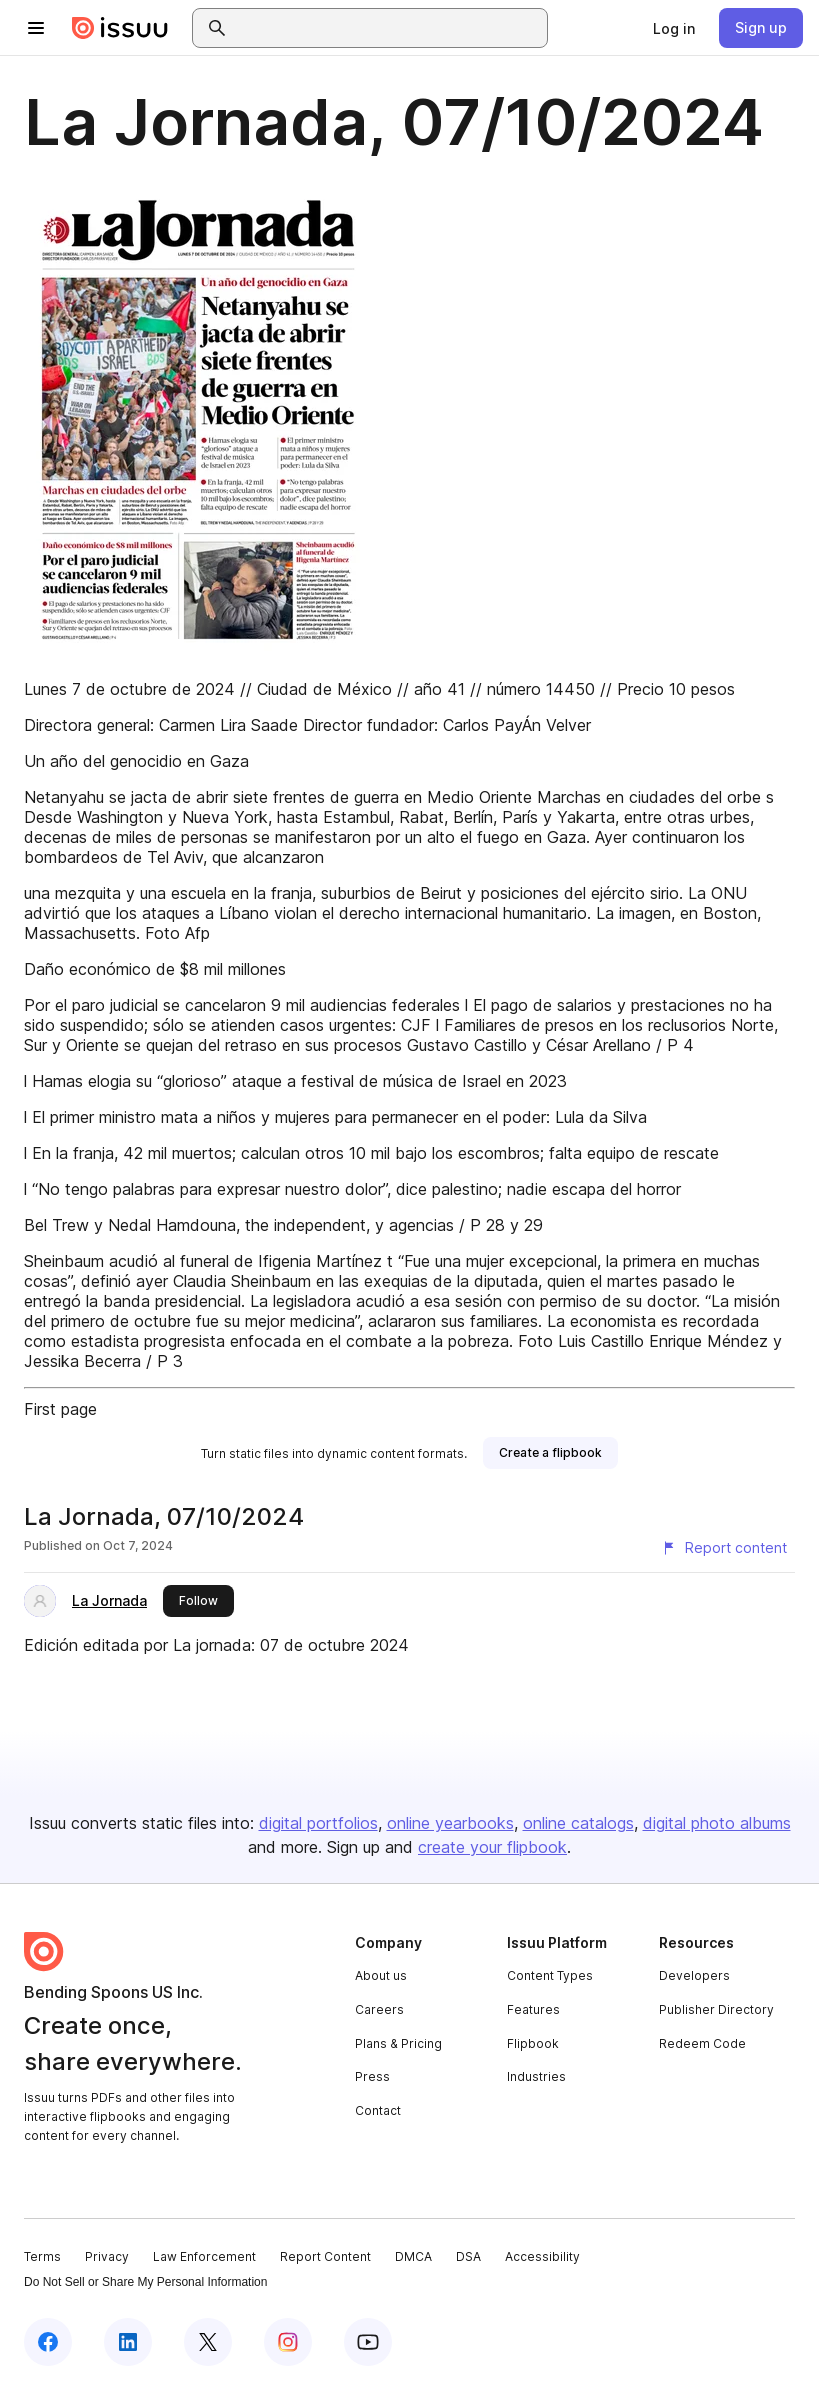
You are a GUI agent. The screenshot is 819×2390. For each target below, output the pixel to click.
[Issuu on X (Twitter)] (208, 2342)
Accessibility (542, 2256)
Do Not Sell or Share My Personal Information (145, 2282)
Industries (536, 2076)
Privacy (107, 2256)
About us (381, 1975)
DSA (468, 2256)
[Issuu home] (120, 28)
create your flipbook (492, 1847)
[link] (674, 28)
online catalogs (578, 1823)
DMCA (413, 2256)
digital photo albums (717, 1823)
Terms (42, 2256)
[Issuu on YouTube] (368, 2342)
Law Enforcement (204, 2256)
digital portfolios (318, 1823)
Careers (379, 2009)
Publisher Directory (716, 2009)
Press (372, 2076)
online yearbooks (450, 1823)
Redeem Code (702, 2043)
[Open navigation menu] (36, 28)
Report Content (325, 2256)
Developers (694, 1975)
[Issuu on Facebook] (48, 2342)
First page (60, 1409)
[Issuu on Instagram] (288, 2342)
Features (533, 2009)
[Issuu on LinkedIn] (128, 2342)
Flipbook (533, 2043)
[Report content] (724, 1548)
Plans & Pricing (398, 2043)
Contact (378, 2110)
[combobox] (388, 28)
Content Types (550, 1975)
